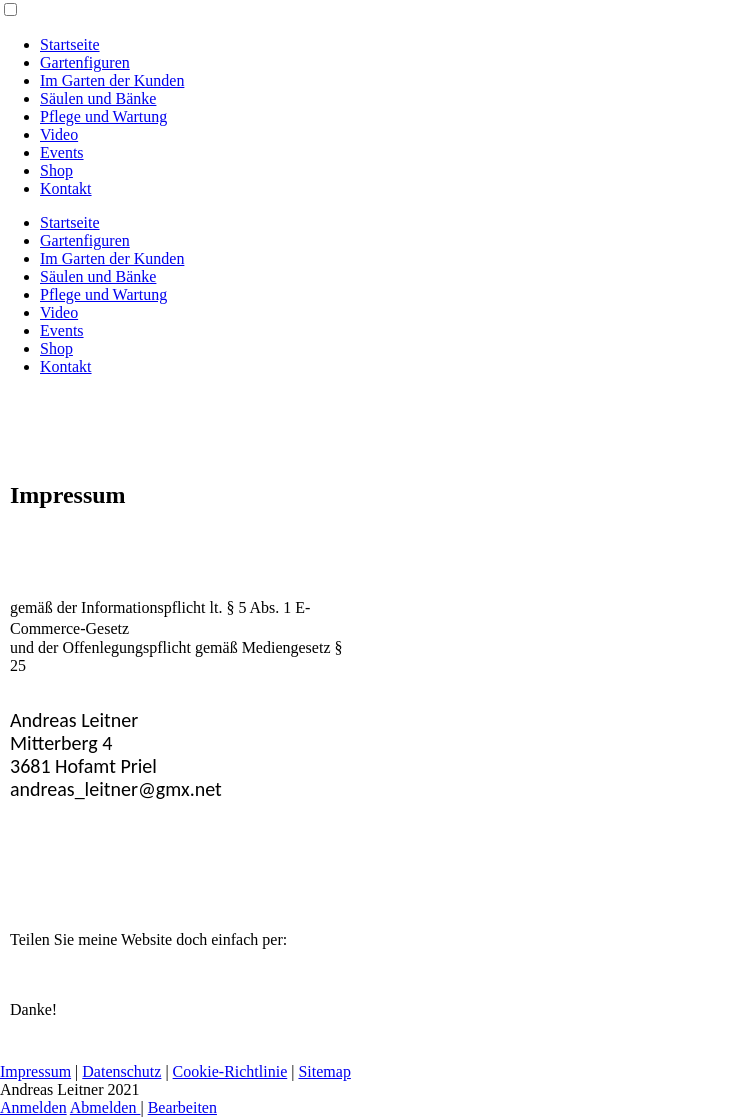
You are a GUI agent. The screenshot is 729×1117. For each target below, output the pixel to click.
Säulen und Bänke (98, 98)
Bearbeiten (182, 1107)
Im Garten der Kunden (112, 80)
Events (62, 152)
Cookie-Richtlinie (230, 1071)
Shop (56, 170)
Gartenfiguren (85, 62)
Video (59, 134)
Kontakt (66, 188)
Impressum (35, 1071)
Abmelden (105, 1107)
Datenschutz (121, 1071)
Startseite (70, 44)
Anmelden (33, 1107)
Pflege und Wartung (103, 116)
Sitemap (324, 1071)
